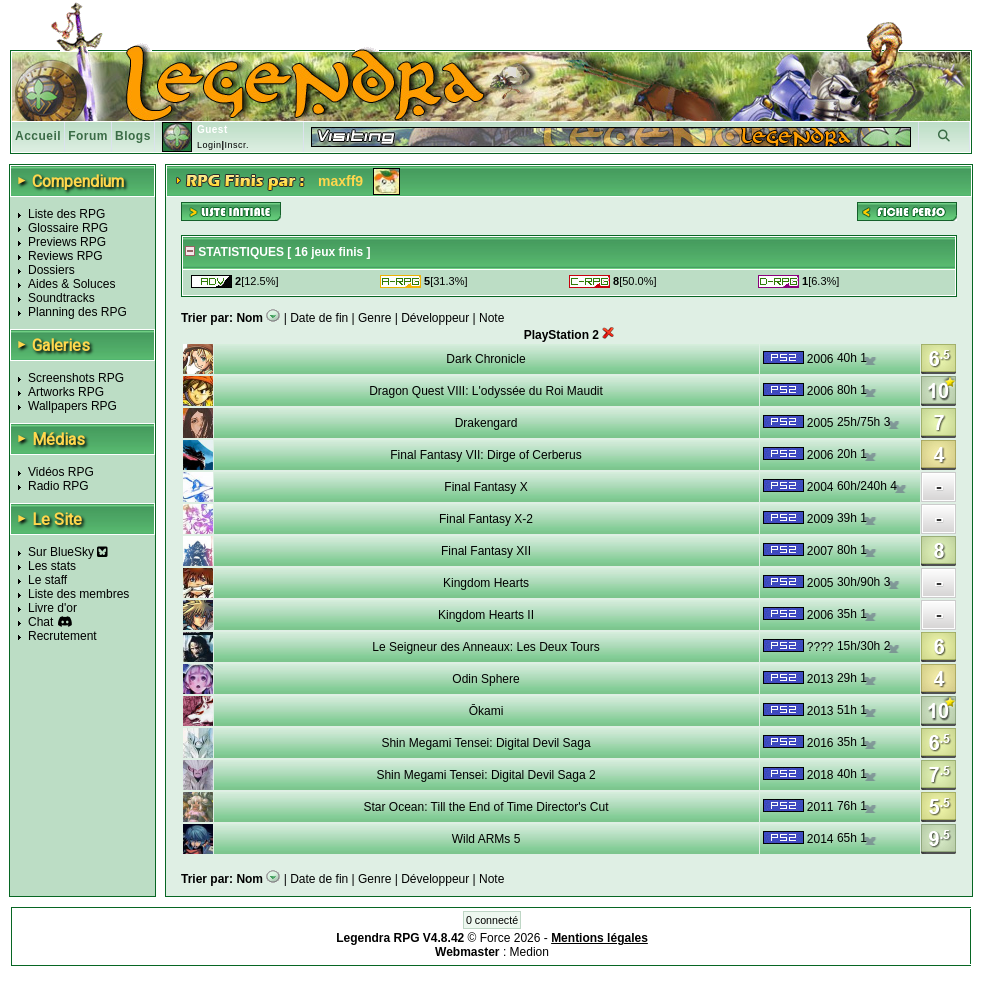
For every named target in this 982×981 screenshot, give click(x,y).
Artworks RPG (66, 392)
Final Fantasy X (485, 487)
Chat (40, 622)
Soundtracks (61, 298)
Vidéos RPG (61, 472)
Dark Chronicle (485, 359)
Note (491, 318)
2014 (820, 839)
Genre (374, 318)
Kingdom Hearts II (486, 615)
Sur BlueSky (68, 552)
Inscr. (236, 145)
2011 (820, 807)
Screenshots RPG (76, 378)
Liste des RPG (66, 214)
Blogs (133, 136)
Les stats (52, 566)
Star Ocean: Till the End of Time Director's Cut (485, 807)
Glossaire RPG (68, 228)
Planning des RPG (77, 312)
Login (209, 145)
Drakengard (486, 423)
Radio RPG (58, 486)
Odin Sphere (485, 679)
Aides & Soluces (71, 284)
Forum (88, 136)
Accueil (38, 136)
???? (820, 647)
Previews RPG (67, 242)
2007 (820, 551)
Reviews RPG (65, 256)
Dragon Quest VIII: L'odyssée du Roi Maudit (486, 391)
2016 (820, 743)
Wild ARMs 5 (486, 839)
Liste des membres (78, 594)
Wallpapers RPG (72, 406)
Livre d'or (52, 608)
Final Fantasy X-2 (486, 519)
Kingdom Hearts (486, 583)
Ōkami (486, 711)
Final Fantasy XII (486, 551)
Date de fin (319, 318)
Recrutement (62, 636)
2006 (820, 359)
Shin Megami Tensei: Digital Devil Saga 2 (485, 775)
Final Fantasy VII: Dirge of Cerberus (485, 455)
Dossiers (51, 270)
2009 (820, 519)
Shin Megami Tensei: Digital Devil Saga (485, 743)
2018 (820, 775)
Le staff (47, 580)
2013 (820, 679)
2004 (820, 487)
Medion (529, 952)
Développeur (435, 318)
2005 (820, 423)
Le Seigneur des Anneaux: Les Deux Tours (485, 647)
